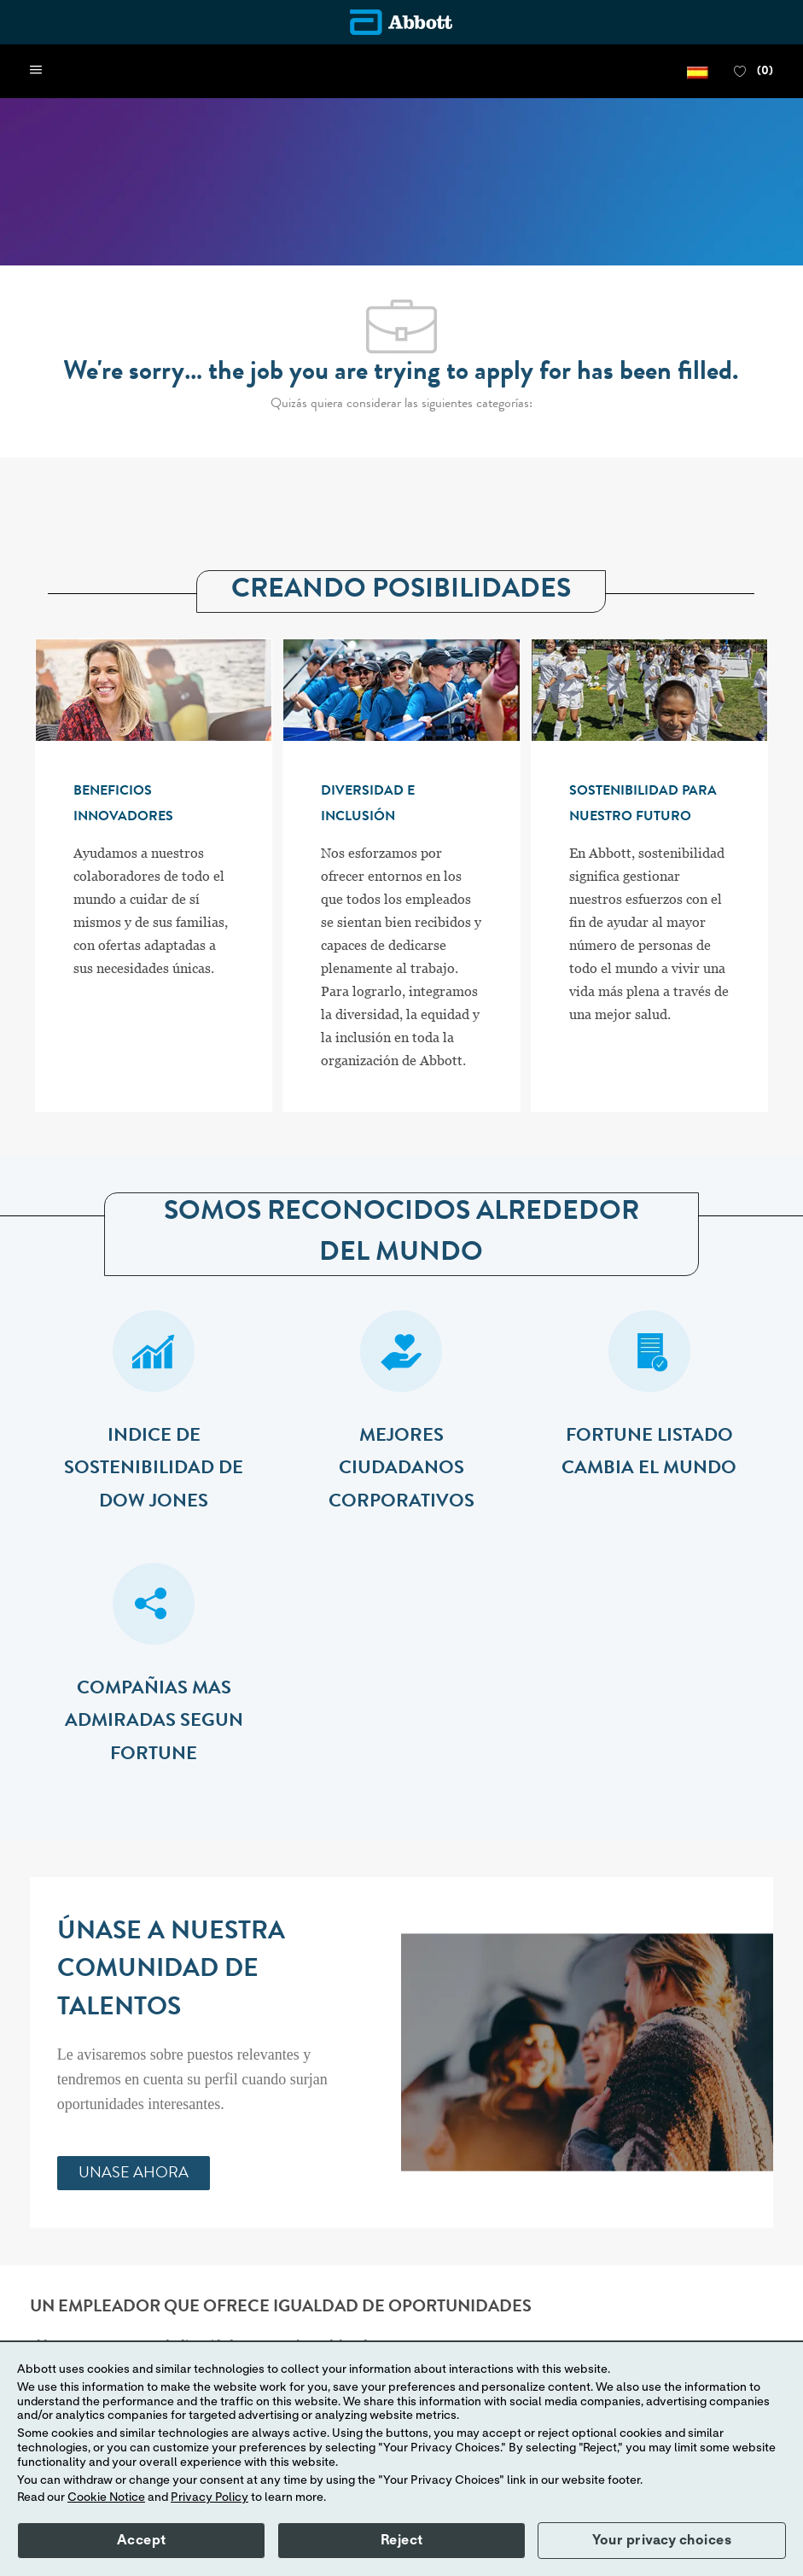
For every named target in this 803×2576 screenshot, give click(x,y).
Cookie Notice (106, 2497)
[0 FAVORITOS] (753, 71)
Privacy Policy (209, 2497)
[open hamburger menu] (36, 71)
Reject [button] (402, 2540)
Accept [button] (141, 2540)
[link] (133, 2173)
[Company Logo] (401, 22)
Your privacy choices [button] (661, 2540)
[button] (697, 71)
